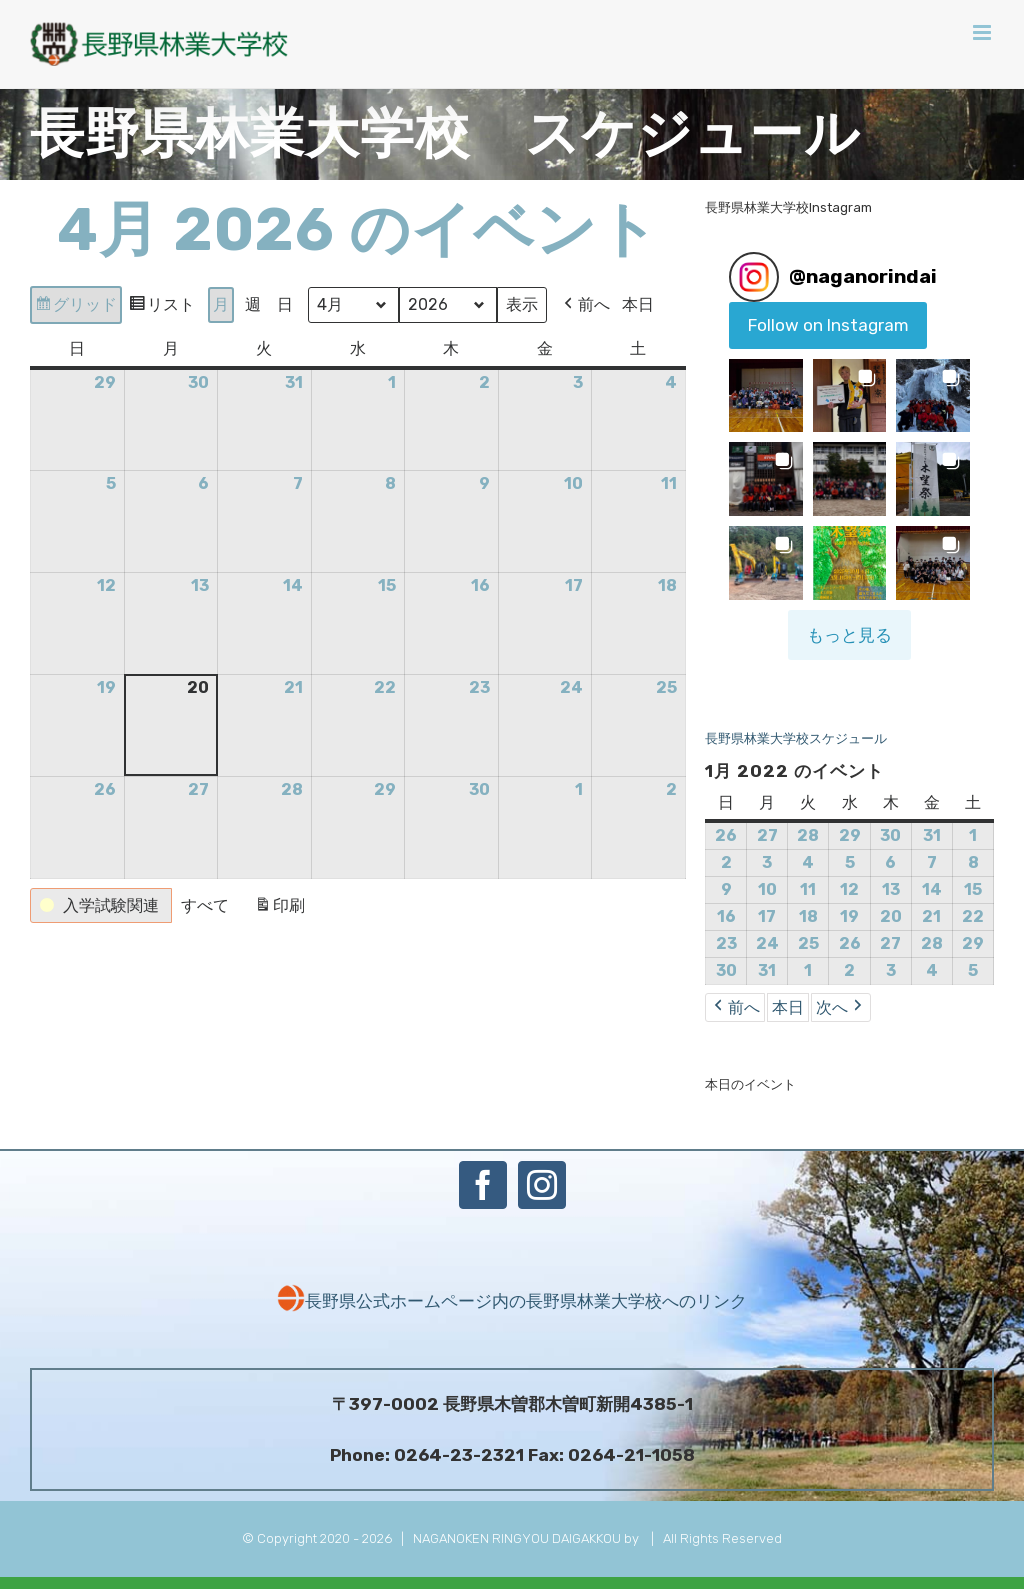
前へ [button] (585, 305)
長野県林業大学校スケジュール (796, 738)
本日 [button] (638, 304)
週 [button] (253, 304)
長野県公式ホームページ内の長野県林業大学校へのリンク (512, 1301)
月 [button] (221, 304)
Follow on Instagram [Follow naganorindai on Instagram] (828, 325)
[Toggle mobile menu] (983, 32)
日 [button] (285, 304)
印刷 (279, 908)
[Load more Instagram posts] (849, 635)
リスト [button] (161, 307)
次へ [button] (841, 1007)
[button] (101, 906)
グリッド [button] (75, 307)
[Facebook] (483, 1185)
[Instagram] (542, 1185)
